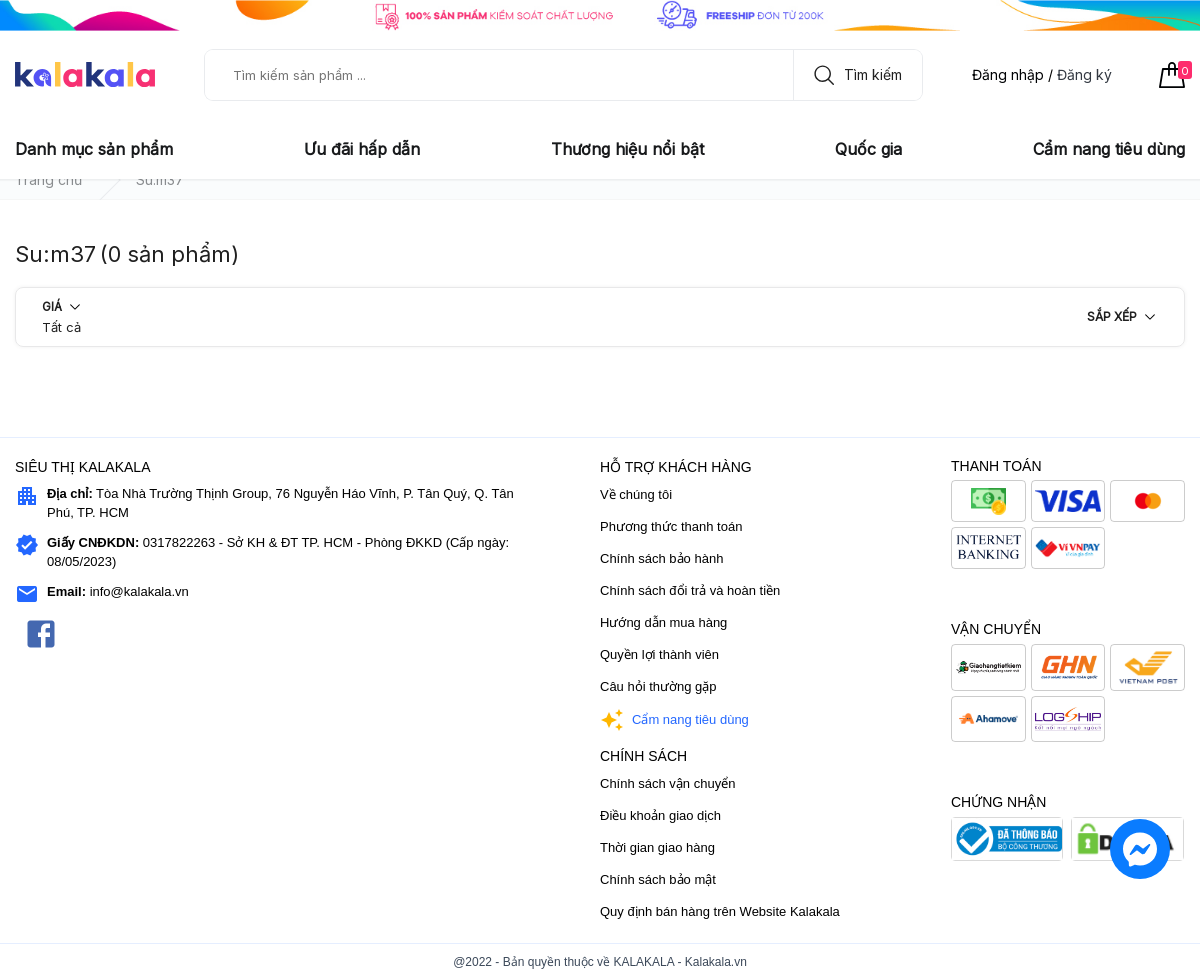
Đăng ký (1084, 74)
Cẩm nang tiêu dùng (1109, 149)
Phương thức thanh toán (671, 526)
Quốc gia (868, 149)
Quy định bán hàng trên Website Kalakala (720, 911)
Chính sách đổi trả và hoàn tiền (690, 590)
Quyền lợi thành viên (659, 654)
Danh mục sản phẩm (94, 149)
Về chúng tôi (636, 494)
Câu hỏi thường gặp (658, 686)
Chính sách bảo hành (661, 558)
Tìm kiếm (853, 75)
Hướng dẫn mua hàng (663, 622)
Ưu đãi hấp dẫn (362, 149)
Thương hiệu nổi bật (627, 149)
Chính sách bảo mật (658, 879)
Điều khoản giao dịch (660, 815)
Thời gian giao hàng (657, 847)
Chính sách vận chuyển (667, 783)
